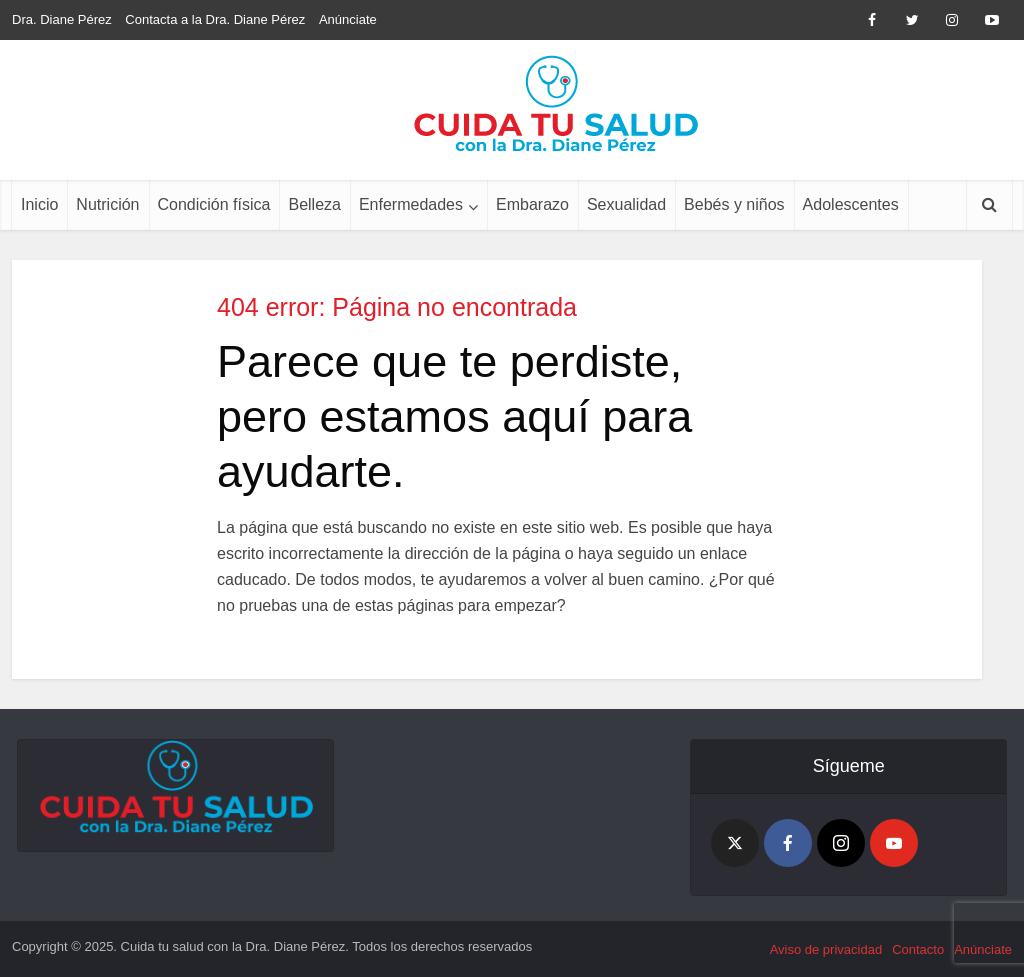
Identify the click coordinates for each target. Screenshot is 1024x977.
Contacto (918, 949)
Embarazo (532, 204)
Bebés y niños (734, 204)
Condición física (214, 204)
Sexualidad (626, 204)
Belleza (314, 204)
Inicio (39, 204)
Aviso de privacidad (826, 949)
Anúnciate (348, 19)
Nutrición (107, 204)
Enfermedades (411, 204)
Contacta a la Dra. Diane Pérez (215, 19)
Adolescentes (851, 204)
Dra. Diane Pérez (62, 19)
